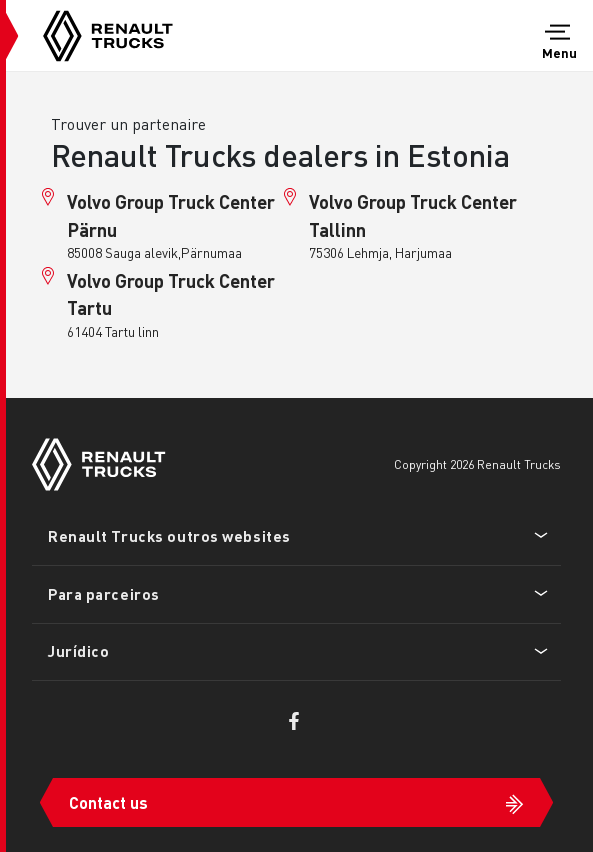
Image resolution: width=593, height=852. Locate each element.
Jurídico (78, 651)
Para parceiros (104, 594)
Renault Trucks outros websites (169, 536)
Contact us (108, 802)
